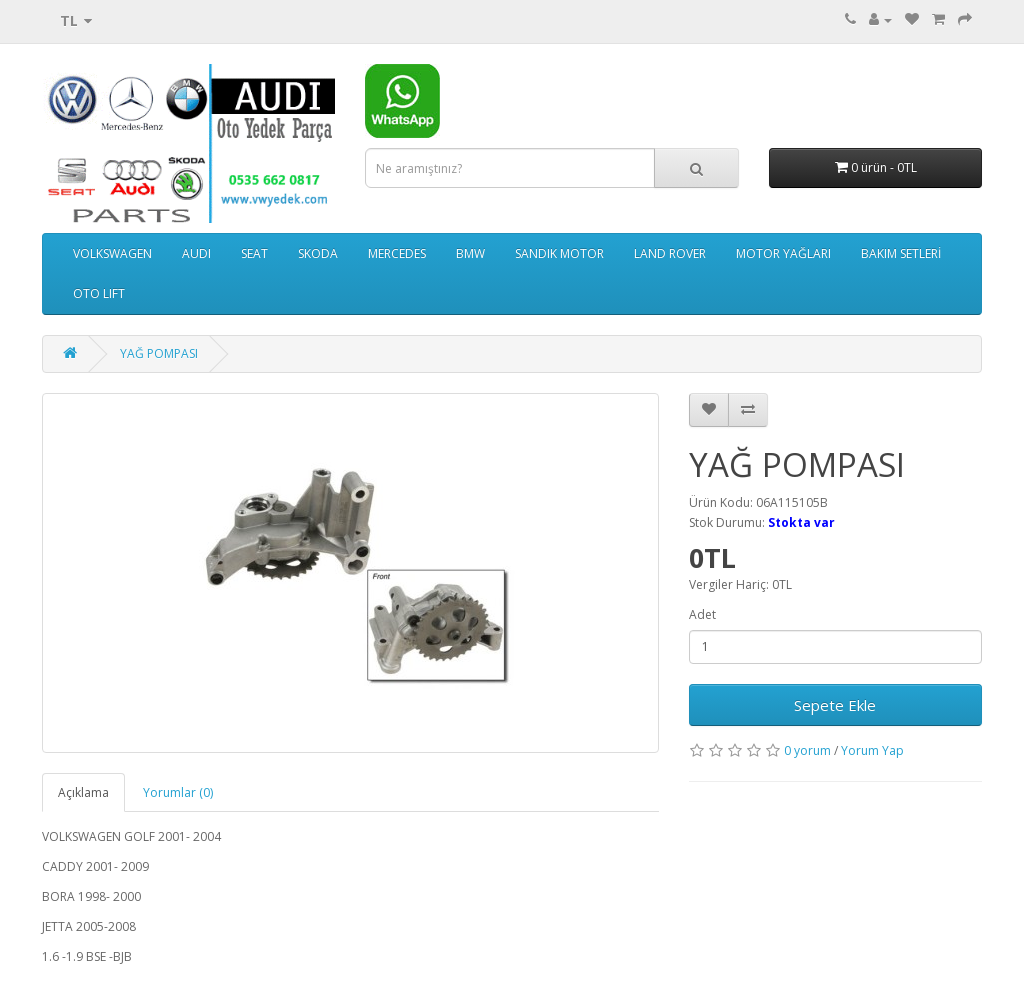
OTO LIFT (99, 293)
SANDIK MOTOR (559, 253)
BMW (470, 253)
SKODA (318, 253)
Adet (702, 614)
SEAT (254, 253)
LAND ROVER (670, 253)
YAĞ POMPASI (159, 353)
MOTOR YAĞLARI (783, 253)
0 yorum (807, 750)
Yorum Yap (872, 750)
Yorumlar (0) (178, 792)
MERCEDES (397, 253)
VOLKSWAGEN (112, 253)
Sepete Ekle (835, 705)
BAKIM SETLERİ (901, 253)
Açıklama (83, 792)
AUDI (196, 253)
